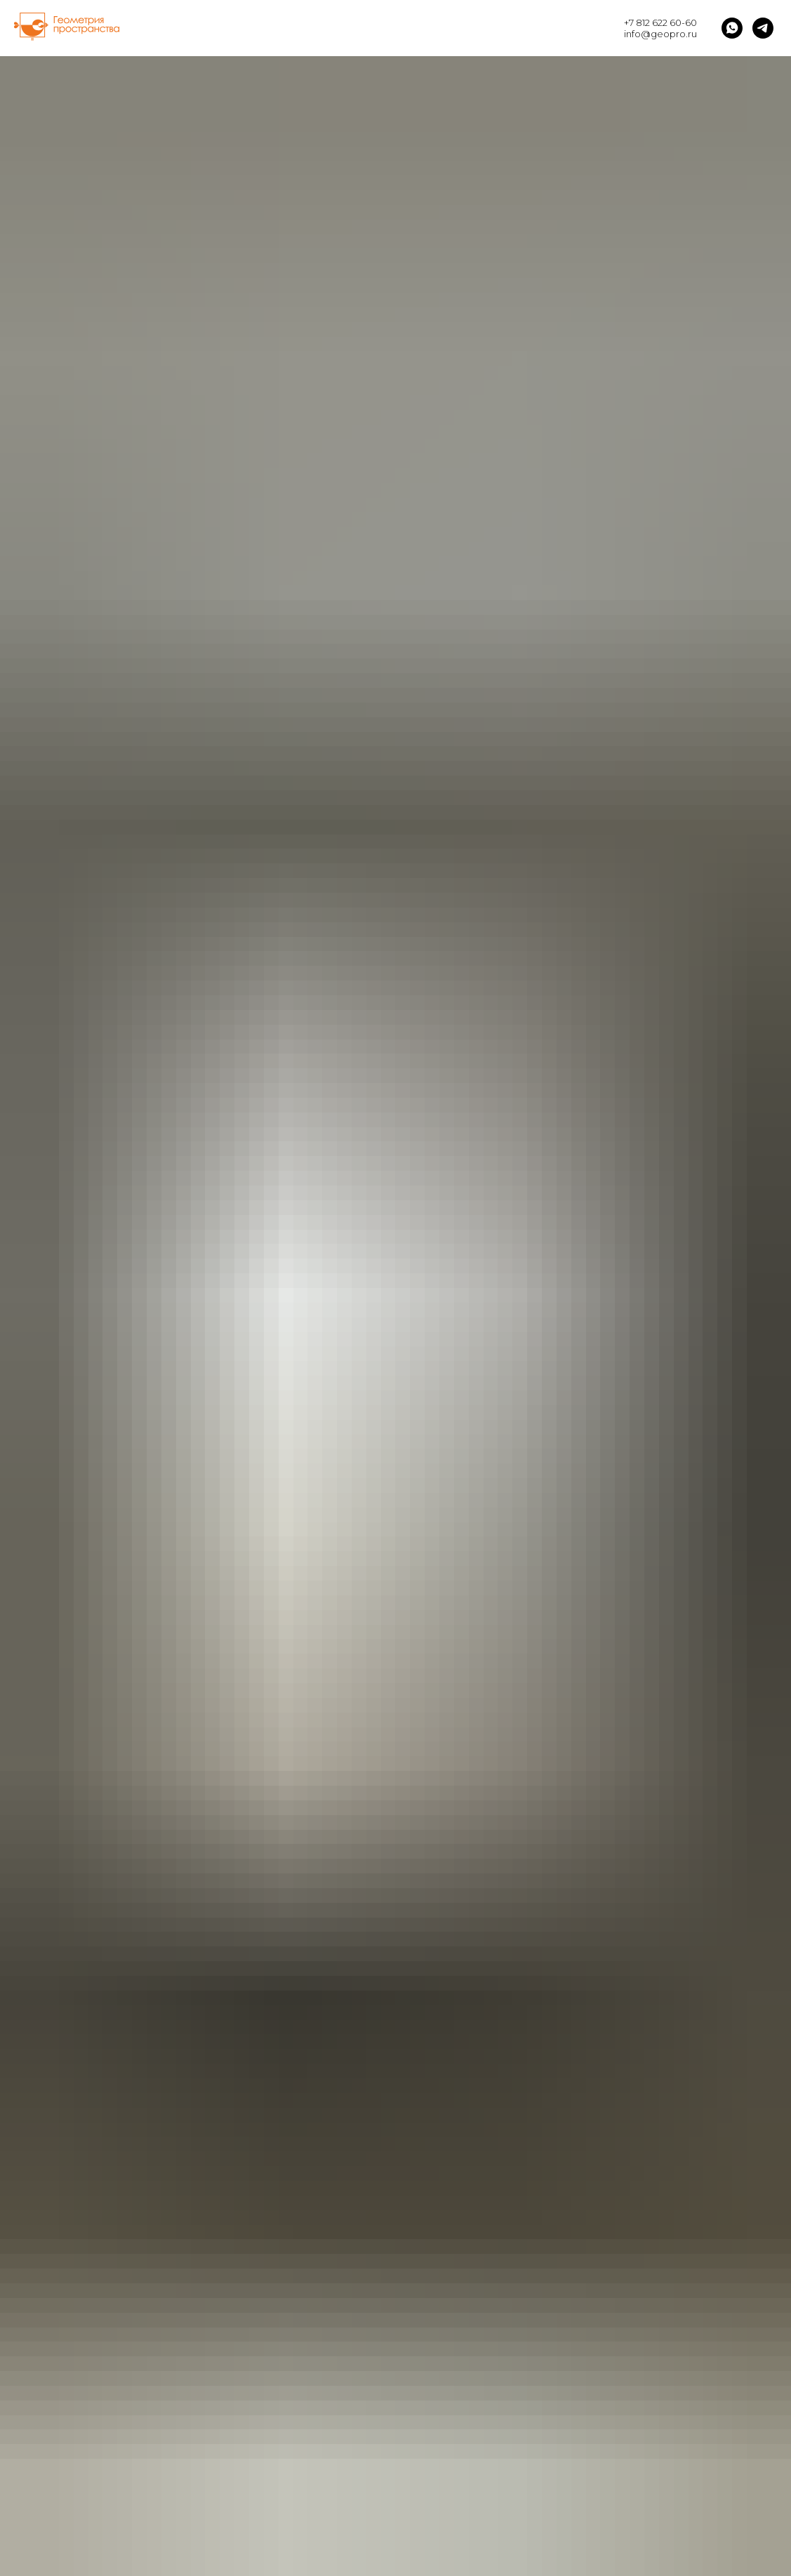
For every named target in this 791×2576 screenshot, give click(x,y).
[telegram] (762, 28)
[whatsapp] (732, 28)
